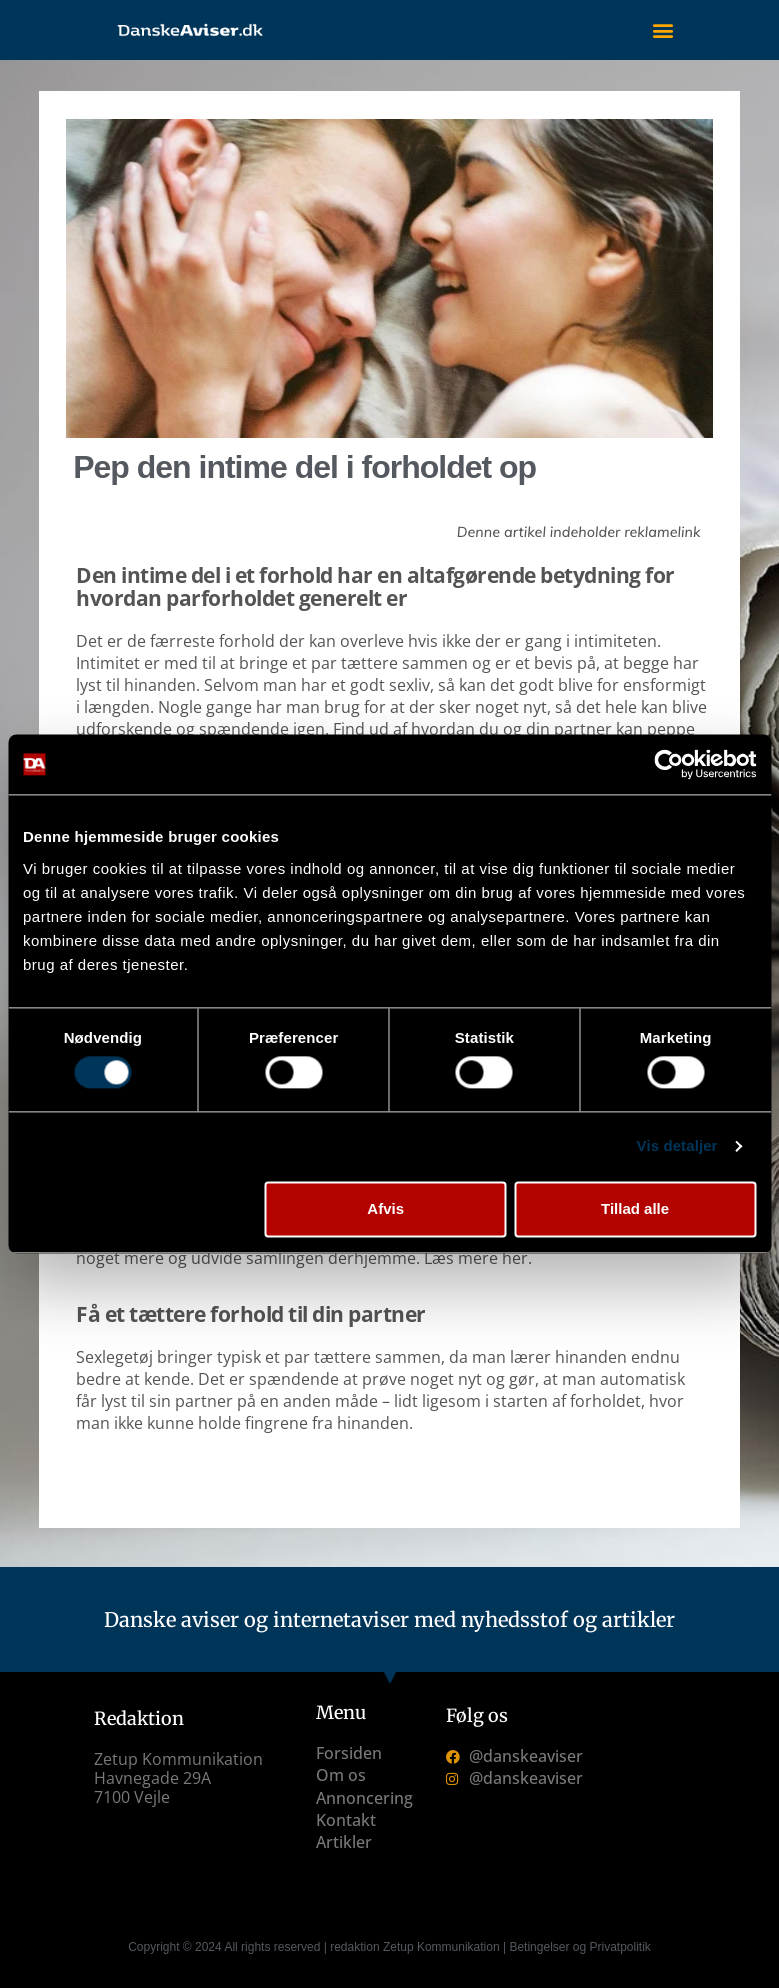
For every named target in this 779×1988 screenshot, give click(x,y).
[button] (662, 30)
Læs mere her (476, 1258)
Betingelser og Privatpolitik (579, 1947)
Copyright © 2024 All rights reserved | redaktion (255, 1947)
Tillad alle (635, 1208)
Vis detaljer (677, 1146)
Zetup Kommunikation (441, 1947)
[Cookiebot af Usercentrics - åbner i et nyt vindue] (668, 764)
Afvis (385, 1208)
